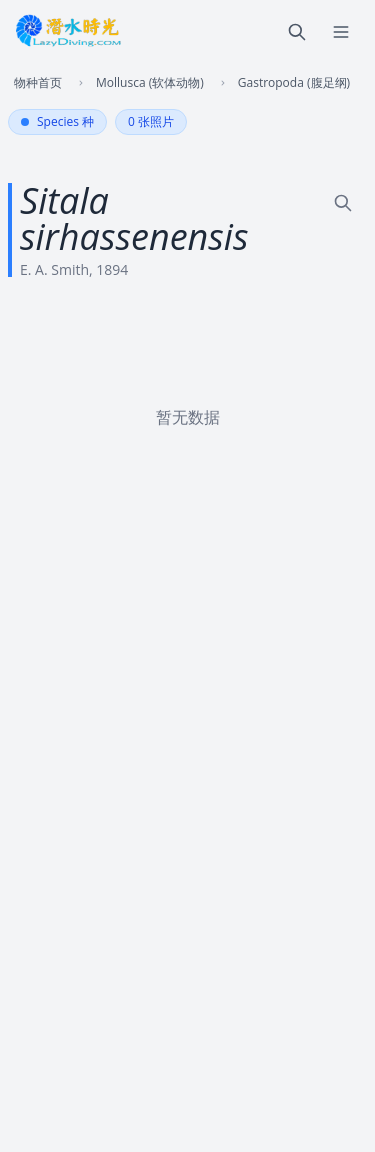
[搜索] (297, 32)
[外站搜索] (343, 203)
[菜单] (341, 32)
